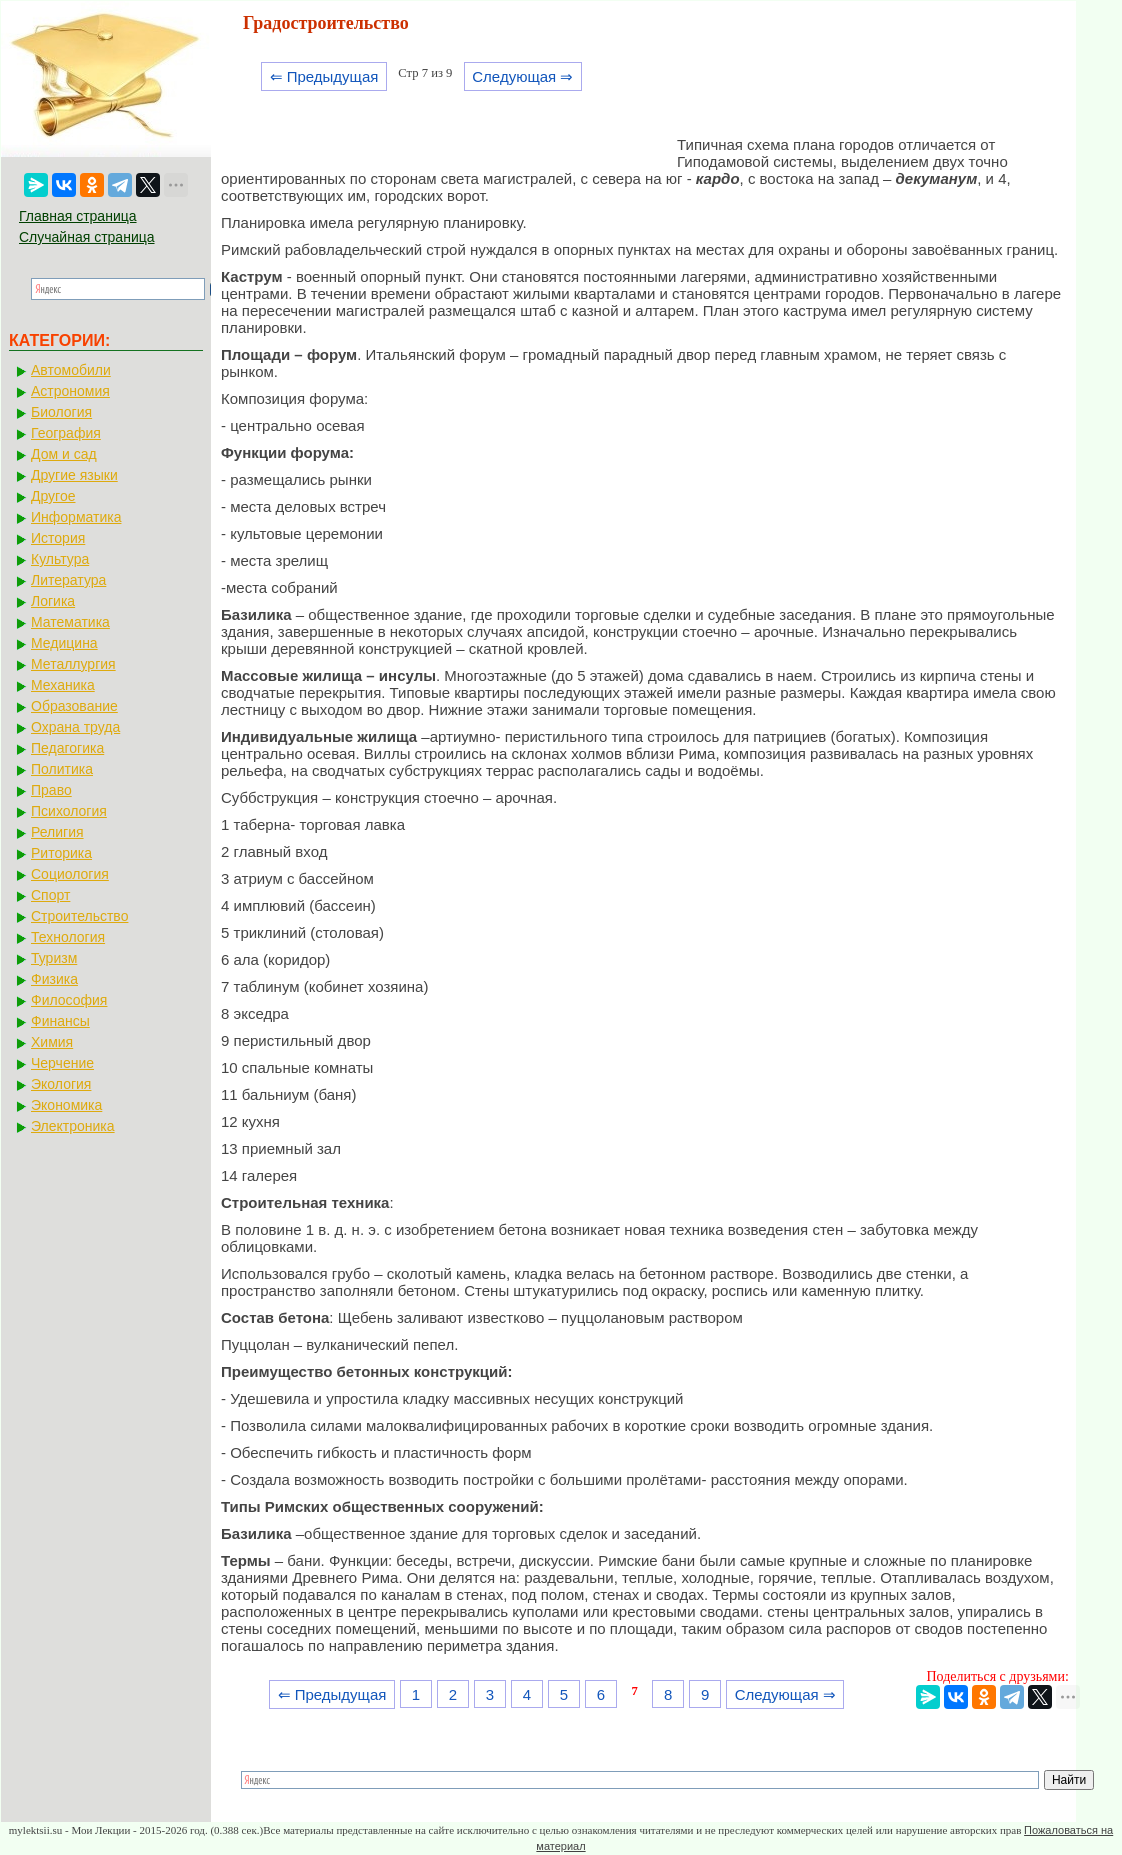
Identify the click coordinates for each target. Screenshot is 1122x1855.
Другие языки (74, 475)
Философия (69, 1000)
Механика (63, 685)
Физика (54, 979)
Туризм (54, 958)
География (66, 433)
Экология (61, 1084)
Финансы (60, 1021)
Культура (60, 559)
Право (51, 790)
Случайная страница (87, 237)
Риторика (61, 853)
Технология (68, 937)
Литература (68, 580)
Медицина (64, 643)
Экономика (66, 1105)
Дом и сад (64, 454)
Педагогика (67, 748)
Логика (53, 601)
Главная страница (78, 216)
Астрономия (70, 391)
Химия (52, 1042)
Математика (70, 622)
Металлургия (73, 664)
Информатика (76, 517)
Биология (61, 412)
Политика (62, 769)
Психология (69, 811)
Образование (74, 706)
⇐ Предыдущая (324, 76)
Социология (70, 874)
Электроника (73, 1126)
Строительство (79, 916)
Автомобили (71, 370)
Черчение (62, 1063)
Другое (53, 496)
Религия (57, 832)
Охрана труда (75, 727)
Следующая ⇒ (522, 76)
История (58, 538)
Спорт (50, 895)
